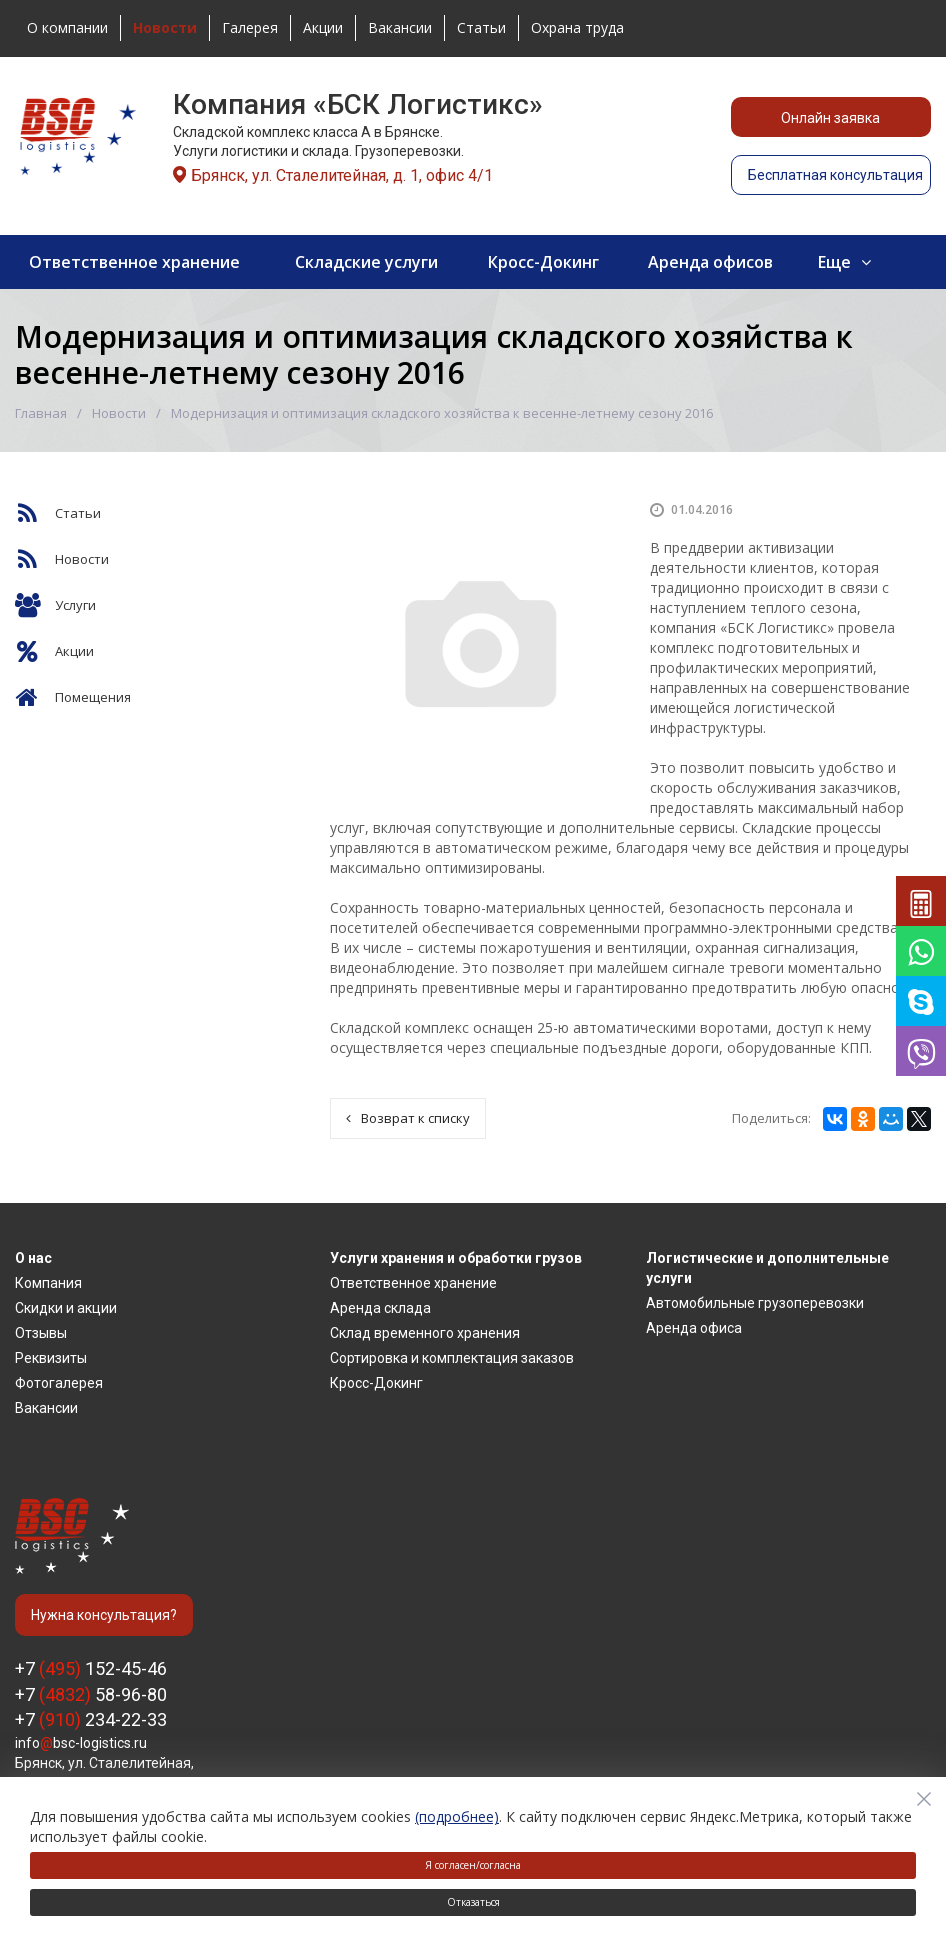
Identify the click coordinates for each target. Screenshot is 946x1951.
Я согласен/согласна (473, 1865)
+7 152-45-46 (91, 1668)
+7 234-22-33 (91, 1719)
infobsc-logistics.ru (81, 1743)
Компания (48, 1283)
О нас (33, 1258)
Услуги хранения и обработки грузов (456, 1258)
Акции (323, 27)
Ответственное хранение (134, 262)
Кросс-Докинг (543, 262)
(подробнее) (457, 1816)
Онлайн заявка (830, 118)
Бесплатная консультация (835, 175)
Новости (119, 413)
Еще (834, 262)
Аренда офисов (710, 262)
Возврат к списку (408, 1118)
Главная (41, 413)
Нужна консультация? (104, 1615)
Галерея (250, 27)
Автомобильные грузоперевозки (755, 1303)
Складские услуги (366, 262)
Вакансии (400, 27)
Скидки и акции (66, 1308)
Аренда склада (380, 1308)
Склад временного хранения (425, 1333)
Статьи (481, 27)
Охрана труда (577, 27)
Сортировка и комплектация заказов (452, 1358)
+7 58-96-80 (91, 1694)
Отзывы (41, 1333)
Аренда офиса (694, 1328)
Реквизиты (51, 1358)
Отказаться (473, 1902)
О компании (67, 27)
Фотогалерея (59, 1383)
